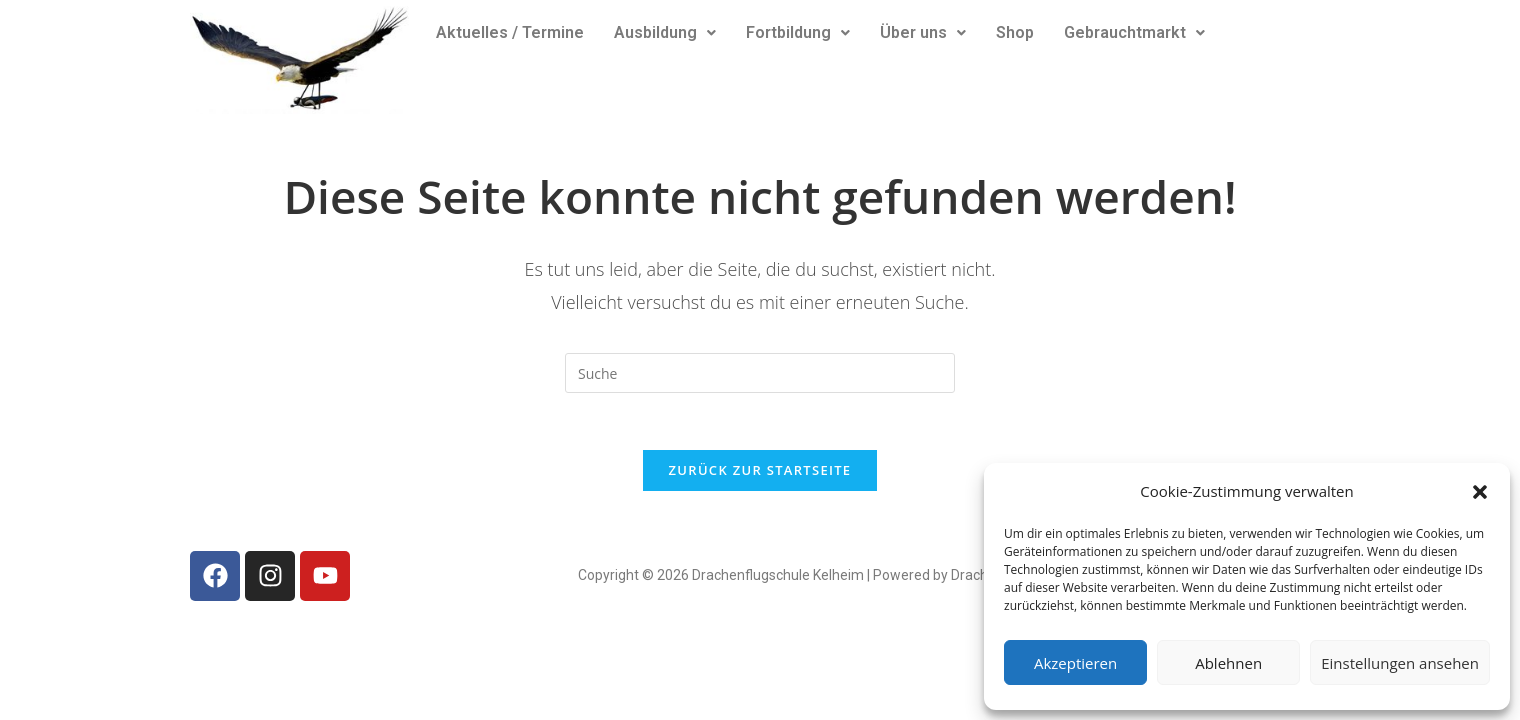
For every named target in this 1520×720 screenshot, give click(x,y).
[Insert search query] (760, 373)
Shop (1015, 32)
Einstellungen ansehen (1400, 663)
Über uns (923, 32)
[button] (1480, 492)
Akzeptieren (1075, 663)
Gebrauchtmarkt (1134, 32)
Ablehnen (1228, 663)
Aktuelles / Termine (510, 32)
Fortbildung (798, 32)
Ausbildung (665, 32)
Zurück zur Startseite (760, 473)
